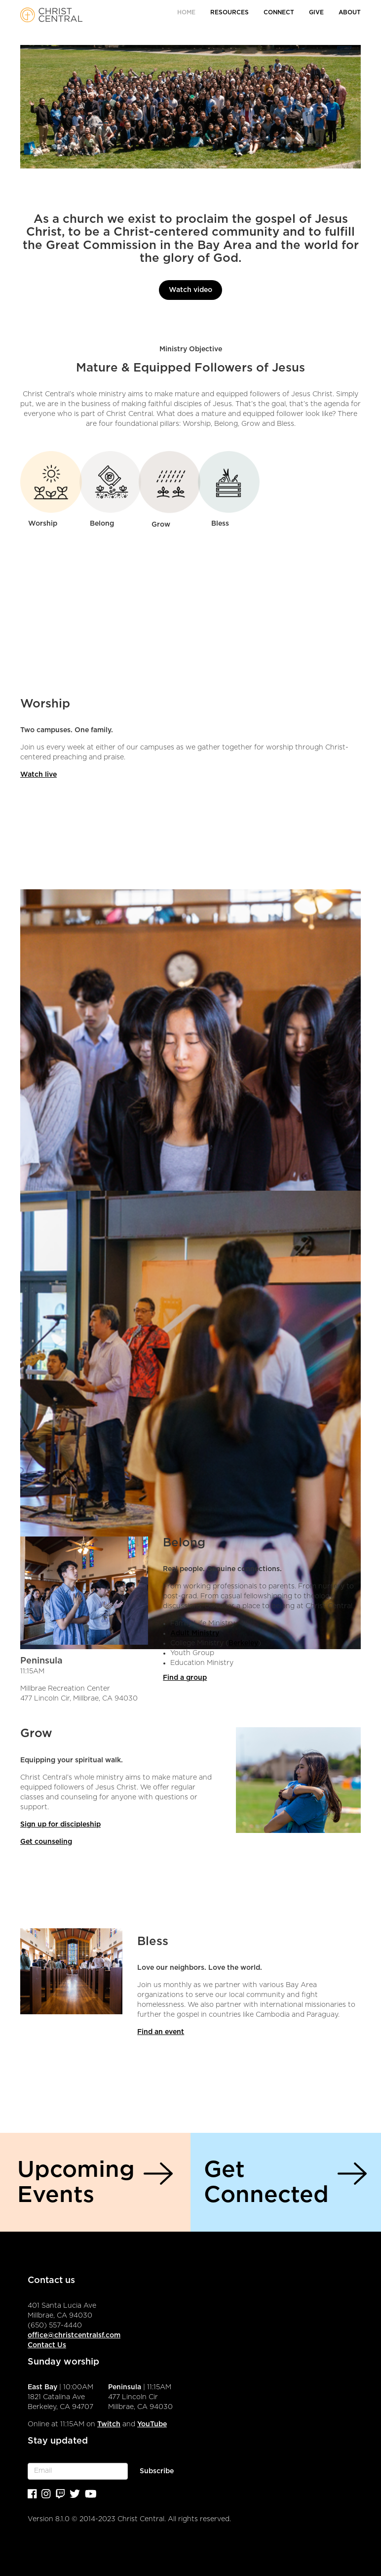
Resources (229, 12)
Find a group (185, 1677)
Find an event (160, 2032)
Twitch (108, 2424)
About (350, 12)
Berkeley (243, 1643)
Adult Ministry (194, 1633)
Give (316, 12)
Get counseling (46, 1841)
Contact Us (47, 2345)
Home (186, 12)
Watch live (38, 774)
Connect (279, 12)
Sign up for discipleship (60, 1824)
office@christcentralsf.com (74, 2335)
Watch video (190, 290)
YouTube (152, 2424)
